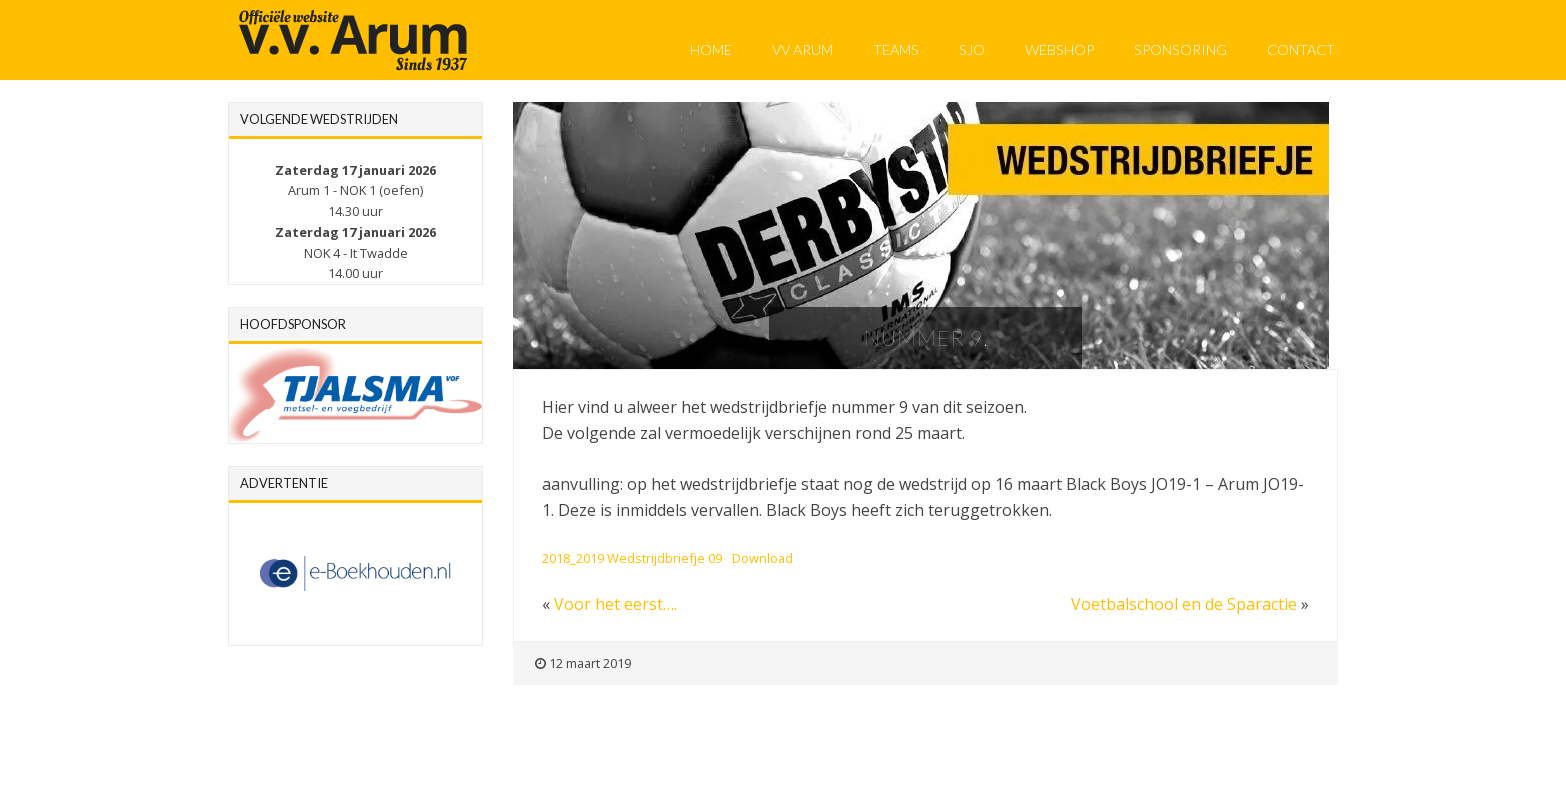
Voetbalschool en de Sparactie (1184, 604)
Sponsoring (1180, 49)
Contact (1301, 49)
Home (711, 49)
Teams (896, 49)
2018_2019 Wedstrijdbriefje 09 (632, 558)
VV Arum (802, 49)
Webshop (1059, 49)
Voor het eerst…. (615, 604)
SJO (972, 49)
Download (762, 558)
